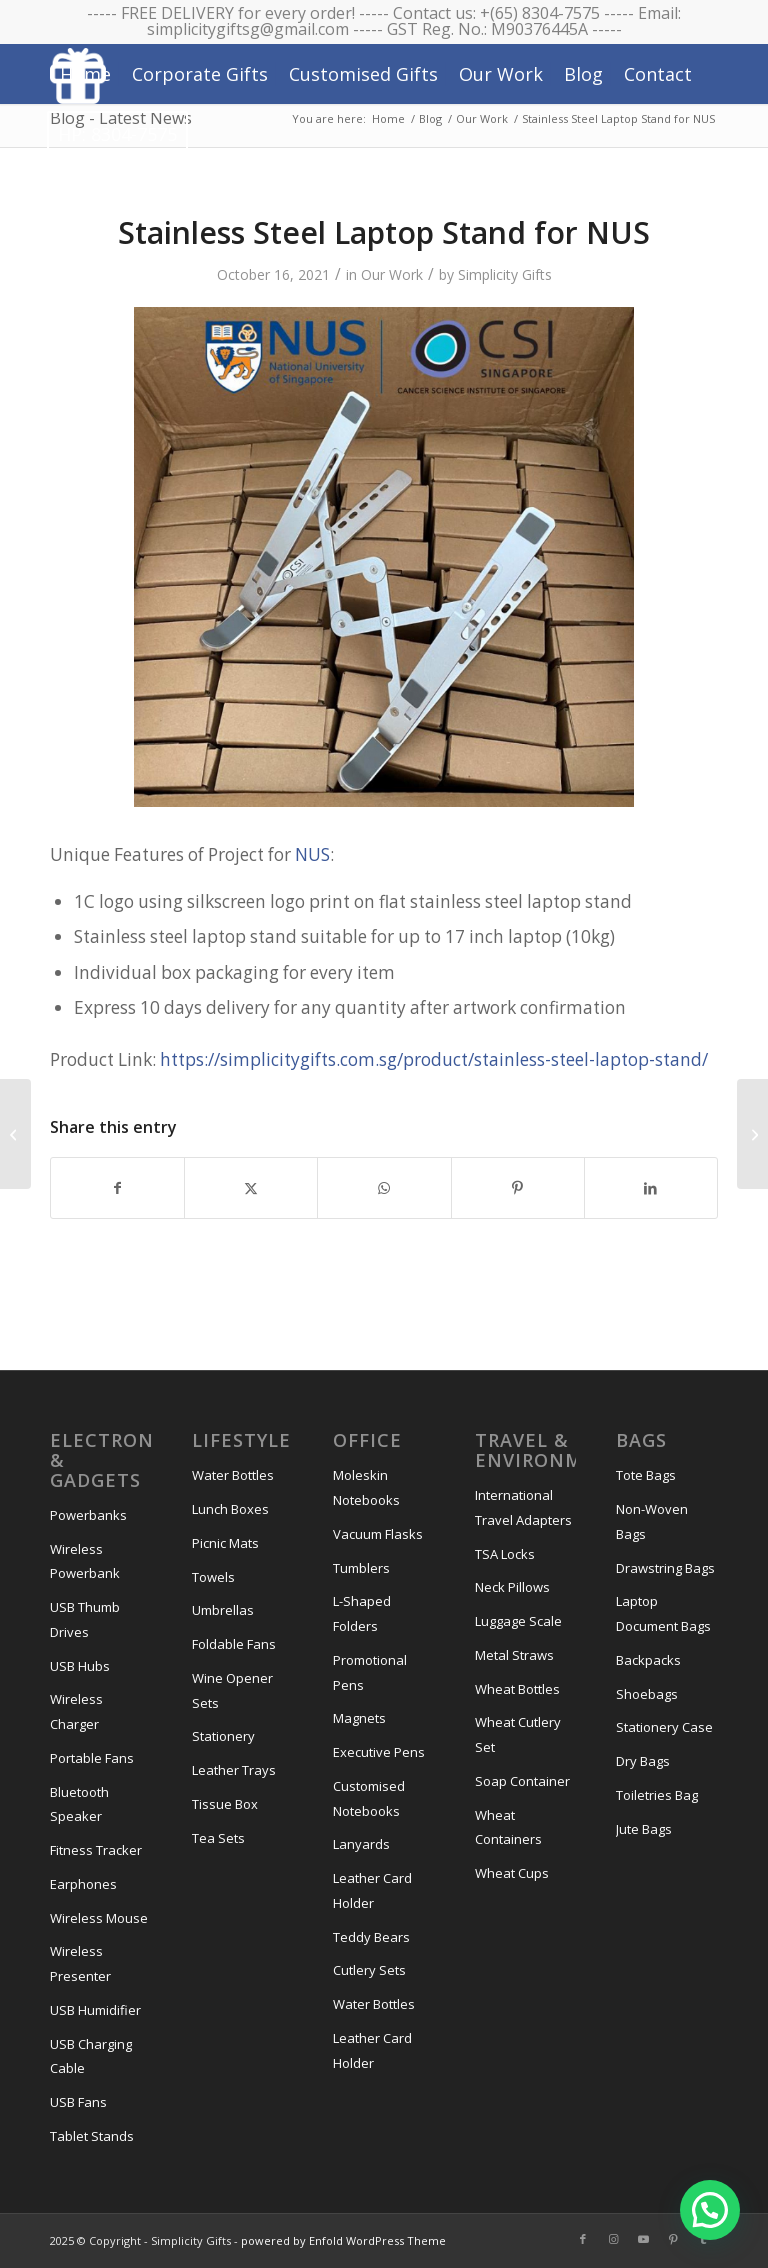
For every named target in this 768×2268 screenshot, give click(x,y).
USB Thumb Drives (85, 1619)
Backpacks (648, 1660)
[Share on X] (251, 1188)
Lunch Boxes (230, 1509)
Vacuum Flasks (378, 1534)
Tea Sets (218, 1838)
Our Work (392, 274)
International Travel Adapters (523, 1507)
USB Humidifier (95, 2010)
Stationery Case (664, 1727)
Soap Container (522, 1781)
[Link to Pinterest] (673, 2239)
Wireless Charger (76, 1711)
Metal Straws (514, 1655)
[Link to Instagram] (613, 2239)
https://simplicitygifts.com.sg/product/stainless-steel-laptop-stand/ (434, 1059)
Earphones (83, 1884)
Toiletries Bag (657, 1795)
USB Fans (78, 2102)
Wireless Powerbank (85, 1561)
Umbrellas (223, 1610)
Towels (213, 1577)
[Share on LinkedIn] (651, 1188)
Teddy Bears (371, 1937)
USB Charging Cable (91, 2056)
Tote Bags (646, 1475)
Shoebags (647, 1694)
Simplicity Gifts (505, 274)
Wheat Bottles (517, 1689)
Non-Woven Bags (652, 1521)
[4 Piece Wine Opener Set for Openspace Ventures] (752, 1134)
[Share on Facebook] (117, 1188)
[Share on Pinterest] (518, 1188)
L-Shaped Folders (362, 1613)
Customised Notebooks (369, 1798)
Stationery (223, 1736)
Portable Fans (92, 1758)
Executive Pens (379, 1752)
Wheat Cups (512, 1873)
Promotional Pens (370, 1672)
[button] (710, 2210)
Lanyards (361, 1844)
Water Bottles (233, 1475)
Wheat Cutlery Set (518, 1734)
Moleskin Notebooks (366, 1487)
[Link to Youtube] (643, 2239)
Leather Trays (234, 1770)
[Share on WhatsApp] (384, 1188)
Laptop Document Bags (663, 1613)
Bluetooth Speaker (79, 1804)
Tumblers (361, 1568)
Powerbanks (88, 1515)
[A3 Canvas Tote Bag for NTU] (15, 1134)
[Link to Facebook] (583, 2239)
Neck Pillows (512, 1587)
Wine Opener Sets (232, 1690)
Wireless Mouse (99, 1918)
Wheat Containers (508, 1827)
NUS (312, 854)
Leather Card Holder (372, 1890)
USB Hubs (80, 1666)
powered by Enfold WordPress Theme (343, 2240)
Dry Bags (643, 1761)
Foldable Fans (234, 1644)
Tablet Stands (92, 2136)
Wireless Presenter (80, 1963)
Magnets (359, 1718)
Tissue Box (225, 1804)
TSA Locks (505, 1554)
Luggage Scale (518, 1621)
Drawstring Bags (665, 1568)
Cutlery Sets (369, 1970)
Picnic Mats (225, 1543)
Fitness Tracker (96, 1850)
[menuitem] (85, 74)
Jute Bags (644, 1829)
